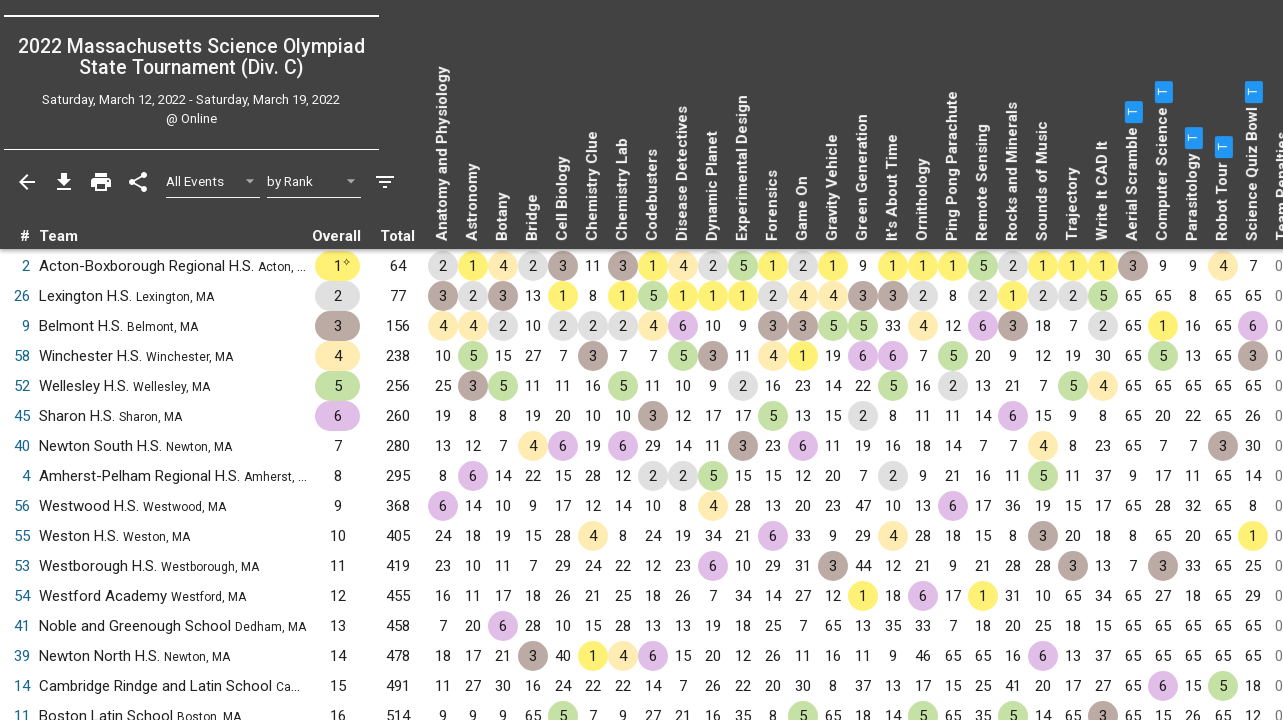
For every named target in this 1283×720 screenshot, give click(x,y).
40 (22, 446)
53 (22, 566)
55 (22, 536)
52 (22, 386)
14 (22, 686)
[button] (1132, 112)
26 (22, 296)
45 (22, 416)
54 (22, 596)
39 (22, 656)
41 (22, 626)
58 (22, 356)
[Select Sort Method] (314, 181)
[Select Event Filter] (213, 181)
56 (22, 506)
